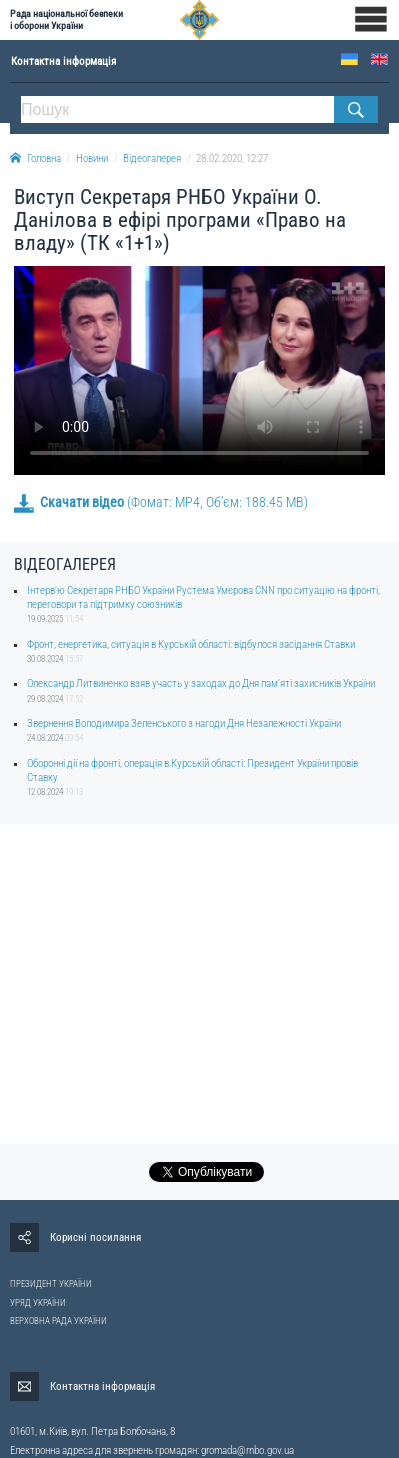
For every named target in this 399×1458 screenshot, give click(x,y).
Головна (35, 158)
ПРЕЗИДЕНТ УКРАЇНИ (51, 1284)
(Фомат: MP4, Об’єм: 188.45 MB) (161, 502)
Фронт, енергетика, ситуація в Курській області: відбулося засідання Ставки (191, 644)
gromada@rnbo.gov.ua (247, 1450)
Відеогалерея (152, 158)
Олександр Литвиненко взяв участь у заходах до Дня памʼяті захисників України (201, 683)
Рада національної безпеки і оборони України (66, 19)
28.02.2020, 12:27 (232, 158)
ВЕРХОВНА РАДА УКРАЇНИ (58, 1321)
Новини (92, 158)
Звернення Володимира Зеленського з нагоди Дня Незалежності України (184, 723)
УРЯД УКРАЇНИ (38, 1303)
